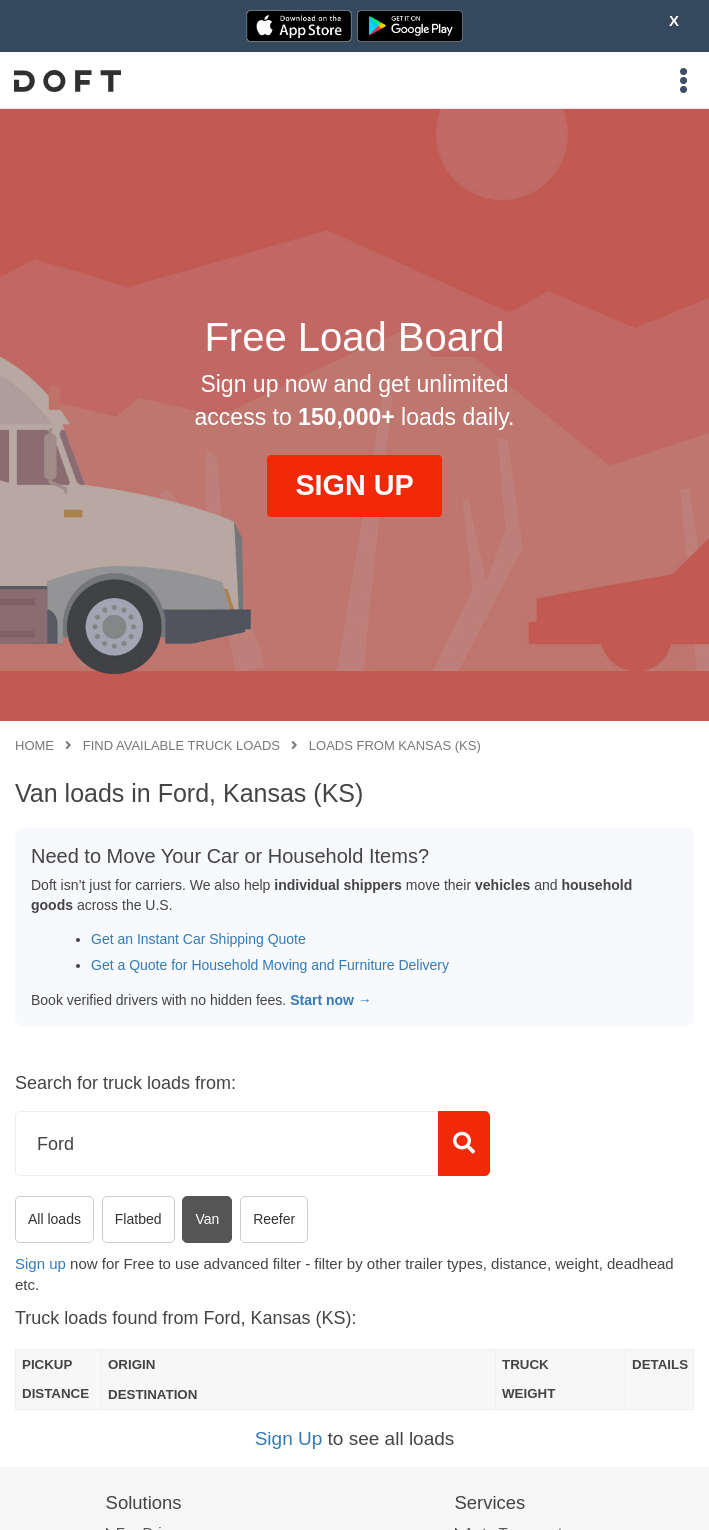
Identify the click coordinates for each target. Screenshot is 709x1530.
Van (207, 1219)
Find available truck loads (181, 745)
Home (34, 745)
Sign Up (289, 1438)
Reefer (274, 1219)
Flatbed (138, 1219)
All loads (54, 1219)
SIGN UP (354, 485)
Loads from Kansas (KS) (395, 745)
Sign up (40, 1263)
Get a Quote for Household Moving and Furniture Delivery (270, 965)
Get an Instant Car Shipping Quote (198, 939)
